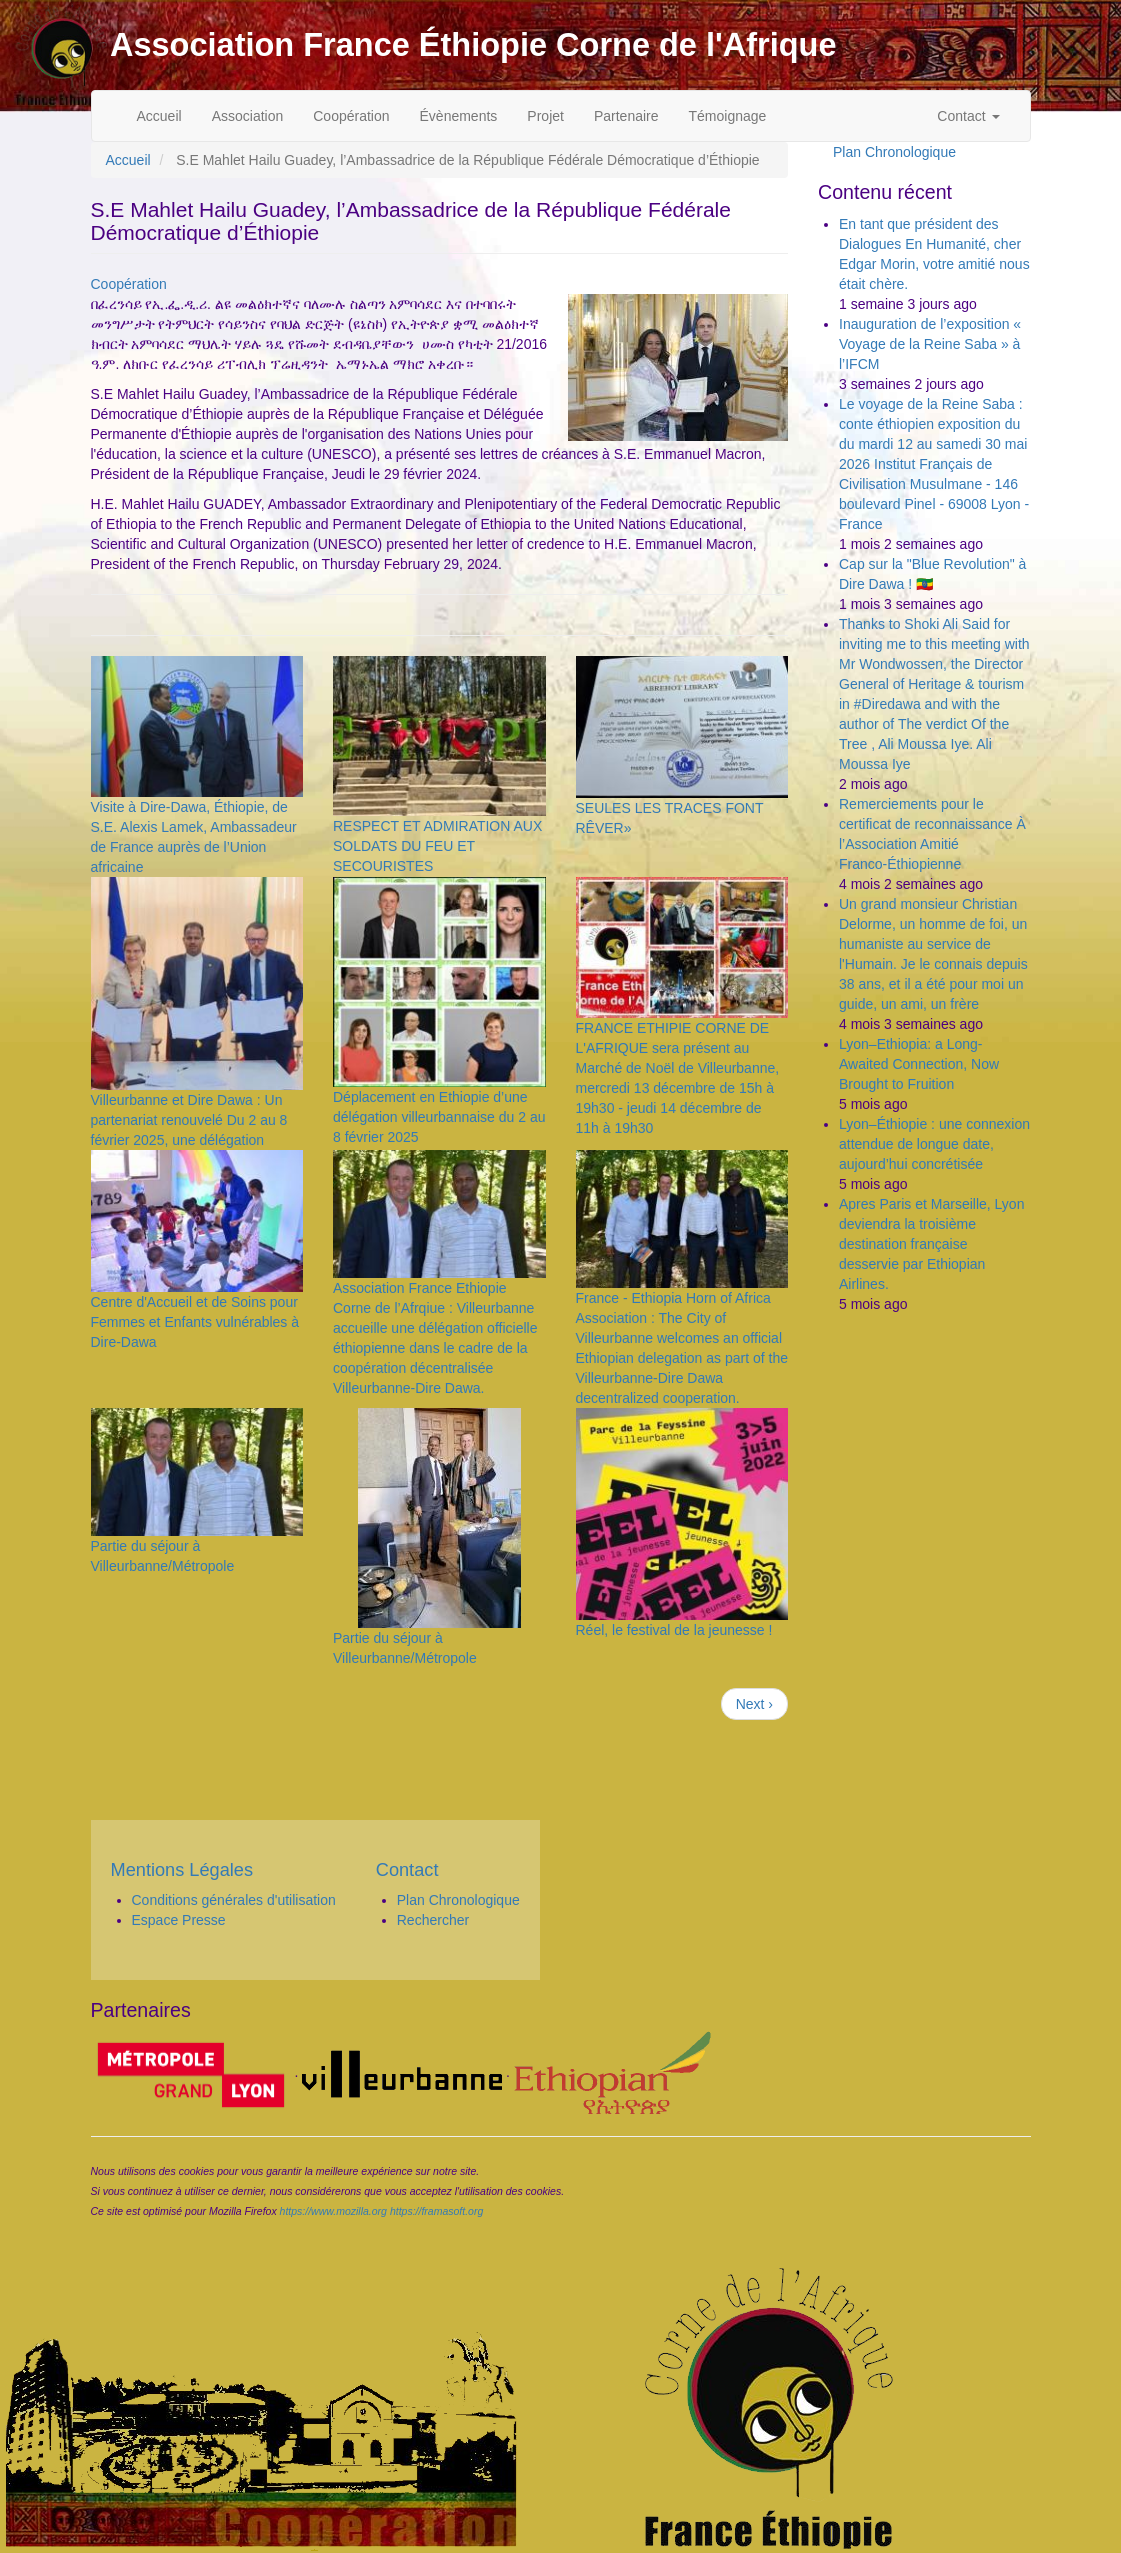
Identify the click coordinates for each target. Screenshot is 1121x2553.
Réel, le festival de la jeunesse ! (674, 1630)
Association (248, 116)
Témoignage (728, 116)
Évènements (459, 116)
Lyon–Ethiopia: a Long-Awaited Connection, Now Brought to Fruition (919, 1064)
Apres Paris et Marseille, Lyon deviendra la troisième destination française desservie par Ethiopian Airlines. (931, 1244)
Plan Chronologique (894, 152)
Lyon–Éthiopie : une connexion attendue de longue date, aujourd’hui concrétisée (934, 1144)
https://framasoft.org (436, 2211)
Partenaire (626, 116)
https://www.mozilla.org (333, 2211)
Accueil (159, 116)
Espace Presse (179, 1920)
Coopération (351, 116)
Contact (968, 116)
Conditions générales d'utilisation (234, 1900)
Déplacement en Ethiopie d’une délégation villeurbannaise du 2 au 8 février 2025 (439, 1117)
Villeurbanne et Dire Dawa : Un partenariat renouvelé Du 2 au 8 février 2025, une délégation (189, 1120)
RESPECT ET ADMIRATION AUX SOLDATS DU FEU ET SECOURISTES (437, 846)
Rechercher (433, 1920)
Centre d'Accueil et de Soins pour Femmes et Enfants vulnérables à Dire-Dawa (195, 1322)
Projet (545, 116)
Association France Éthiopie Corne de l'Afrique (473, 45)
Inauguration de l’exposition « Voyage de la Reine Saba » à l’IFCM (930, 344)
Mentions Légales (182, 1870)
